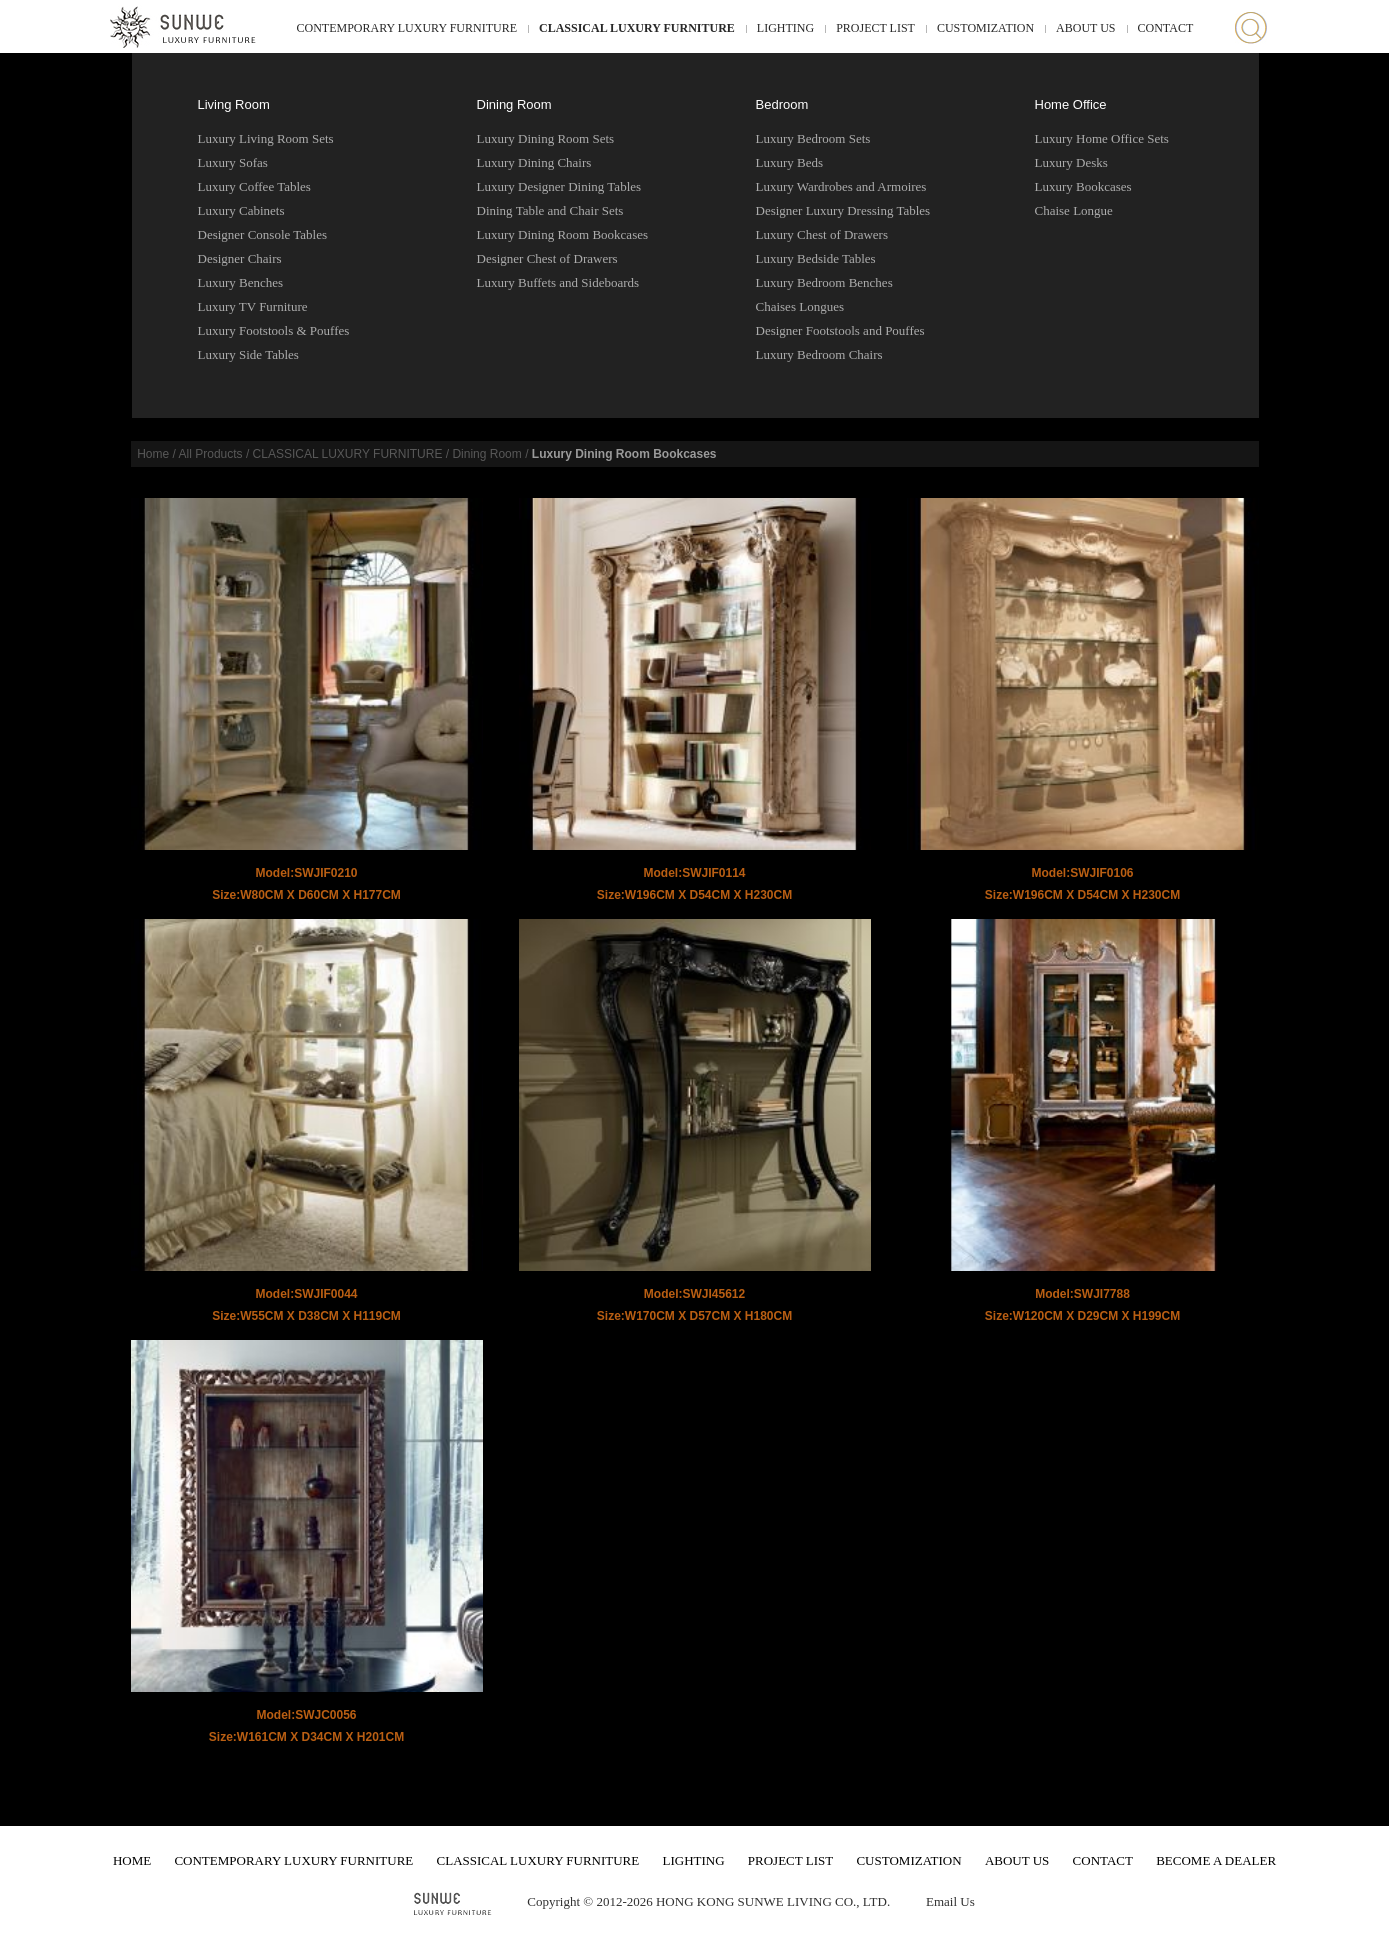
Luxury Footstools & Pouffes (274, 330)
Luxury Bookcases (1083, 186)
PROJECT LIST (875, 28)
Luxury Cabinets (241, 210)
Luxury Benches (241, 282)
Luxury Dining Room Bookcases (563, 234)
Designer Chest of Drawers (547, 258)
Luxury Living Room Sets (266, 138)
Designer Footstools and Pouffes (840, 330)
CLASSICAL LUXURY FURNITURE (637, 28)
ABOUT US (1085, 28)
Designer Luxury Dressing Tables (843, 210)
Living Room (234, 104)
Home (153, 454)
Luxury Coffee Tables (254, 186)
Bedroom (782, 104)
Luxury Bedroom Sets (813, 138)
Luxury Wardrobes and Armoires (841, 186)
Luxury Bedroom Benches (824, 282)
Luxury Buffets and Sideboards (558, 282)
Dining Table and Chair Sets (550, 210)
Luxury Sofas (233, 162)
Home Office (1071, 104)
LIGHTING (785, 28)
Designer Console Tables (263, 234)
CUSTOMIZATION (985, 28)
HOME (132, 1860)
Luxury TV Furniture (253, 306)
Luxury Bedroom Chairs (819, 354)
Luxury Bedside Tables (816, 258)
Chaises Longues (800, 306)
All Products (211, 454)
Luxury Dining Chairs (534, 162)
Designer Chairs (240, 258)
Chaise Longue (1074, 210)
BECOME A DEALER (1216, 1860)
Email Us (950, 1901)
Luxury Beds (790, 162)
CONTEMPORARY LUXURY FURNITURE (407, 28)
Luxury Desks (1071, 162)
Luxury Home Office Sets (1102, 138)
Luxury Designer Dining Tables (559, 186)
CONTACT (1166, 28)
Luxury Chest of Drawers (822, 234)
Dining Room (514, 104)
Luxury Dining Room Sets (546, 138)
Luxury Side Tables (248, 354)
